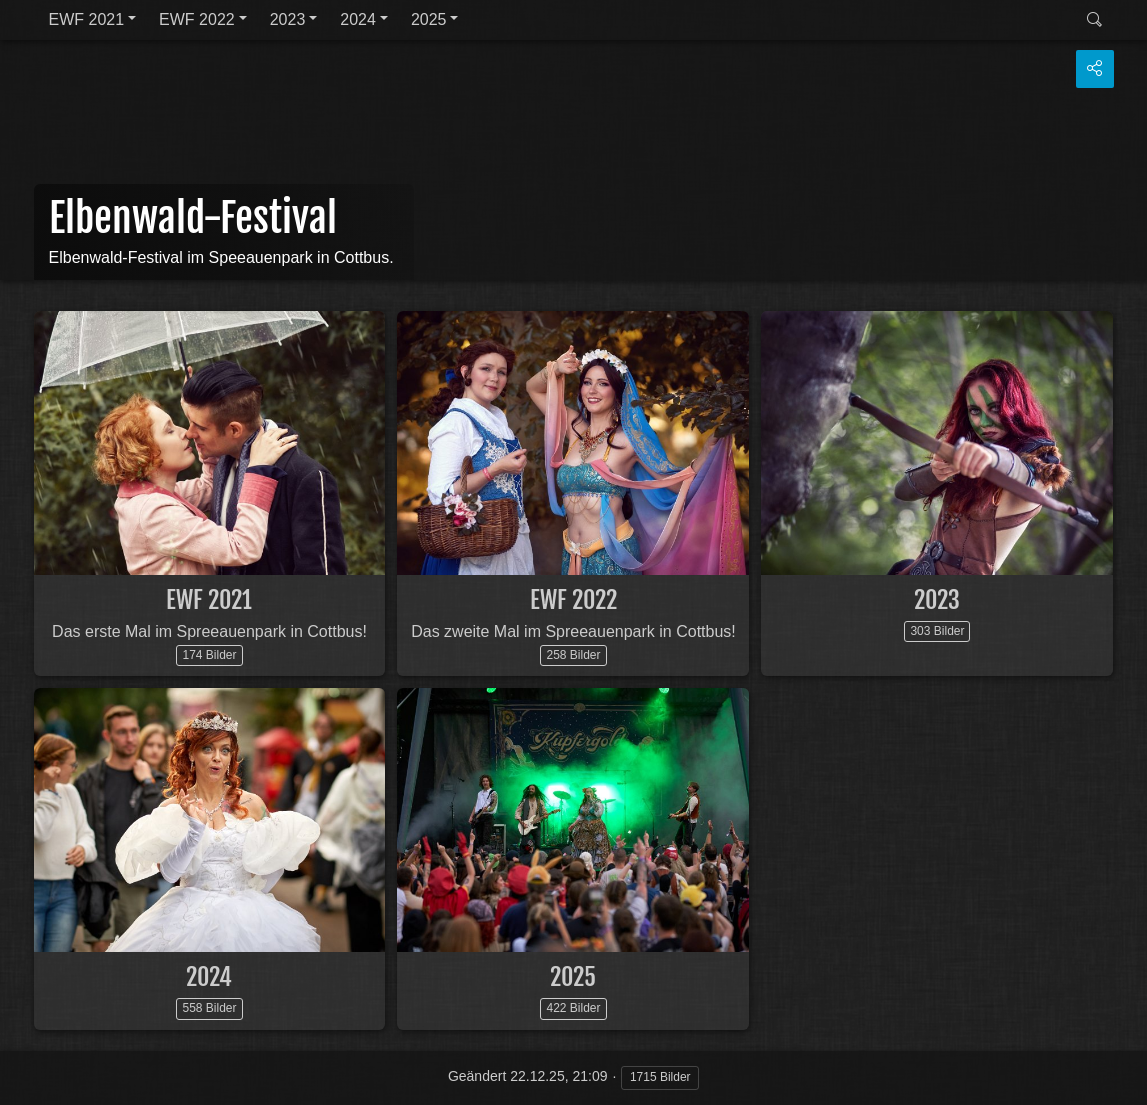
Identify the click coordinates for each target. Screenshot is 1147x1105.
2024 (358, 19)
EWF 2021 (87, 19)
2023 (288, 19)
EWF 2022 (197, 19)
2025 (429, 19)
